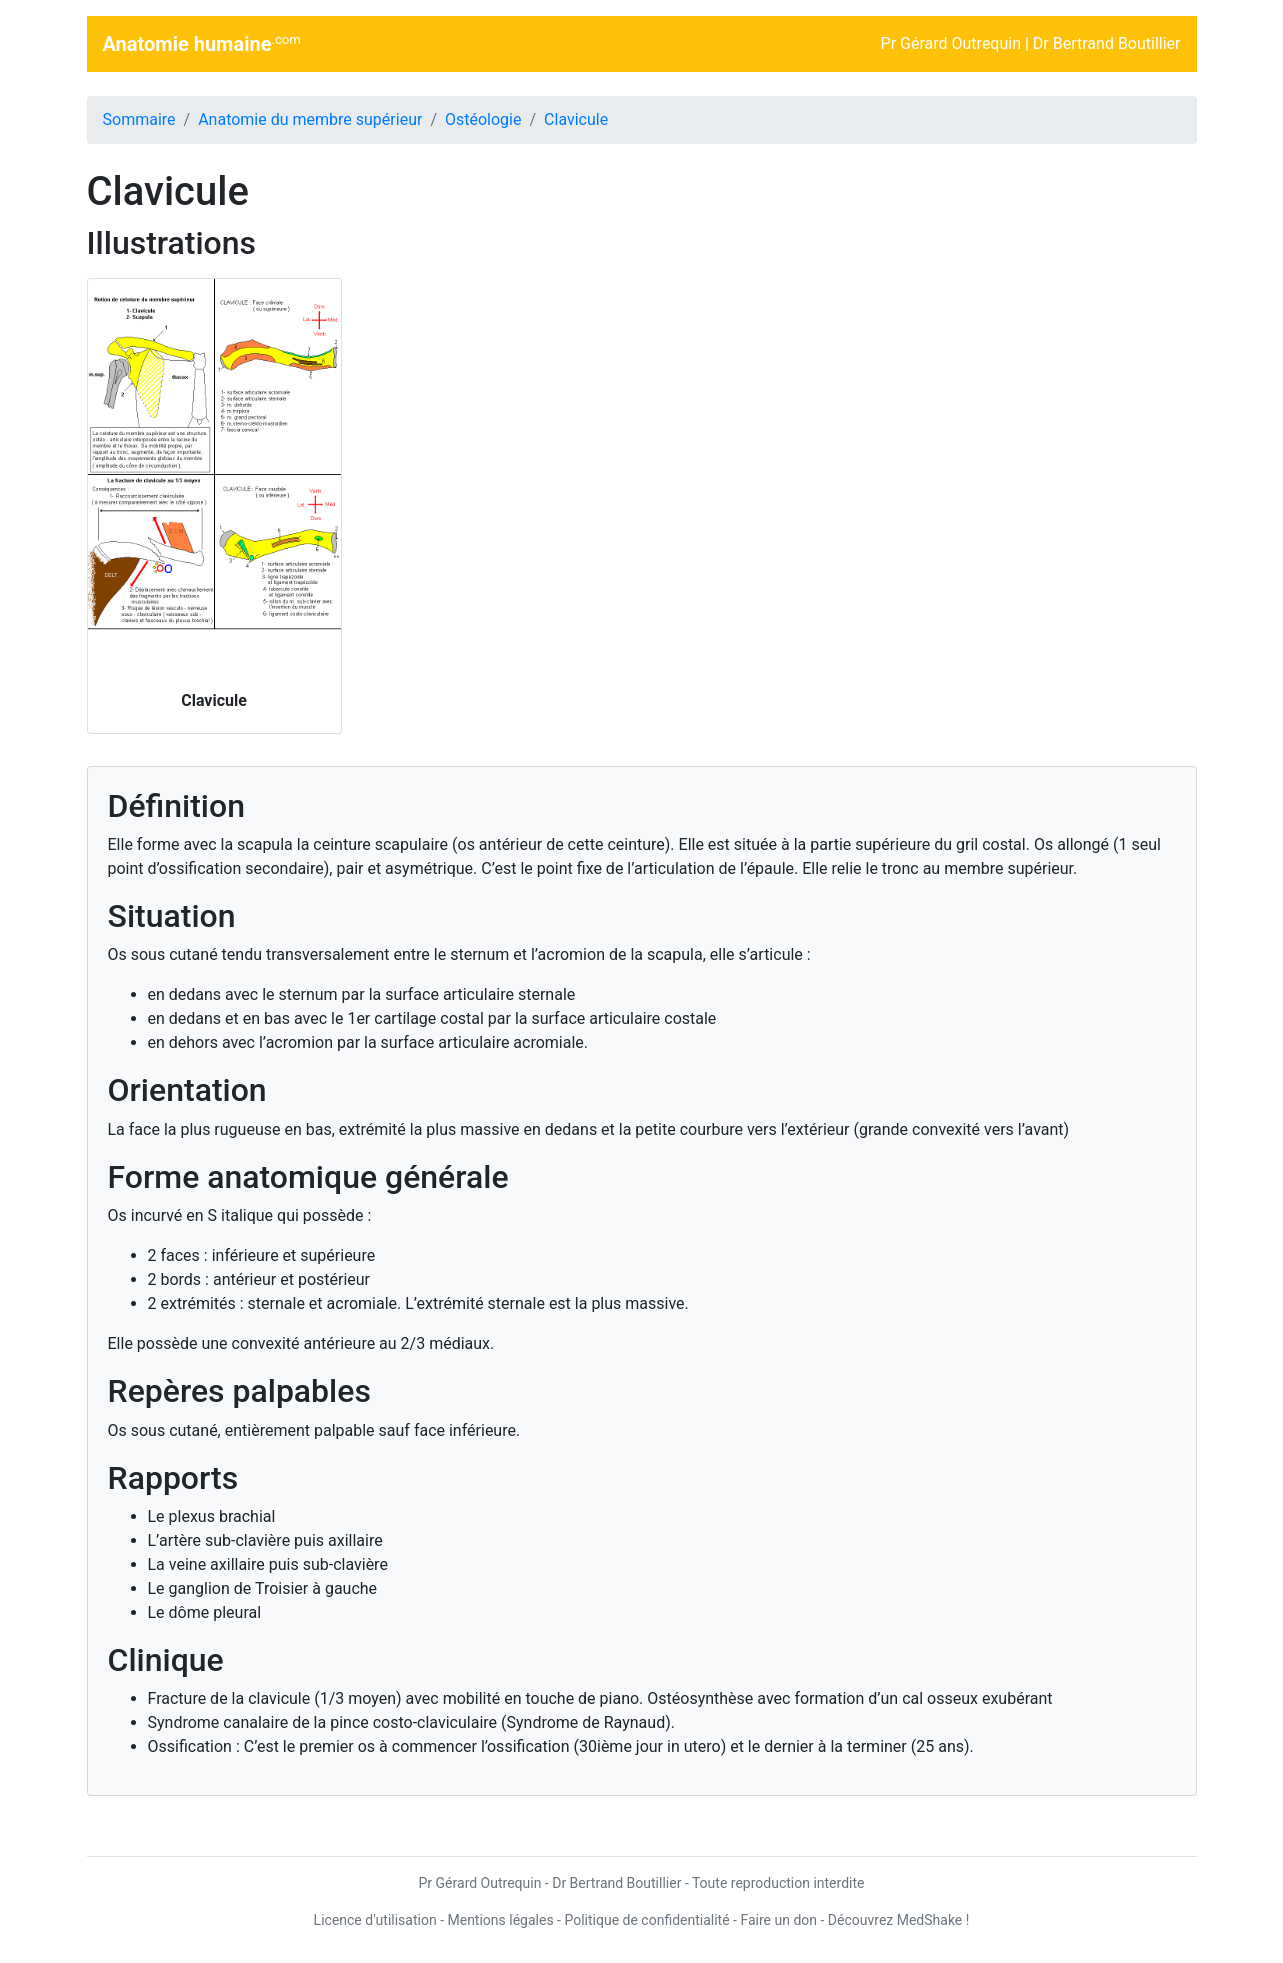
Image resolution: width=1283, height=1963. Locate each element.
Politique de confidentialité (646, 1920)
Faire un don (778, 1920)
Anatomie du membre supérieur (310, 119)
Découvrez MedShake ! (899, 1920)
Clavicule (576, 119)
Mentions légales (500, 1920)
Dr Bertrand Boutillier (1107, 43)
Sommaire (139, 119)
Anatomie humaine (202, 43)
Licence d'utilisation (375, 1920)
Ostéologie (483, 119)
